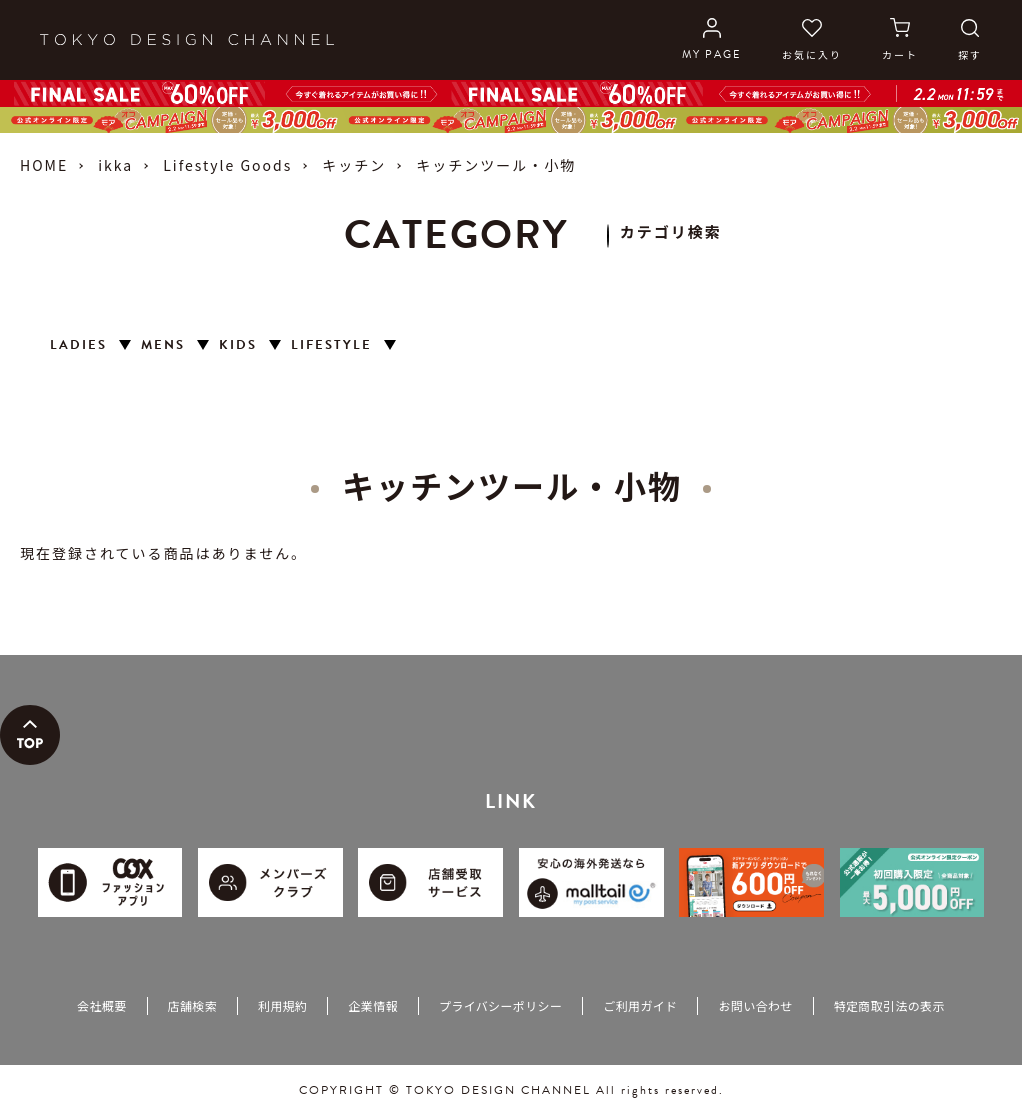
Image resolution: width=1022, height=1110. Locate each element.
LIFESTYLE (331, 345)
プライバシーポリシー (500, 1005)
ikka (115, 165)
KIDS (238, 345)
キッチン (354, 165)
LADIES (78, 345)
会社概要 (101, 1005)
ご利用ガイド (640, 1005)
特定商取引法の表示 (889, 1005)
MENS (163, 345)
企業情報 (372, 1005)
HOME (44, 165)
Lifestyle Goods (227, 165)
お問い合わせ (755, 1005)
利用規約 (282, 1005)
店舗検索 (192, 1005)
